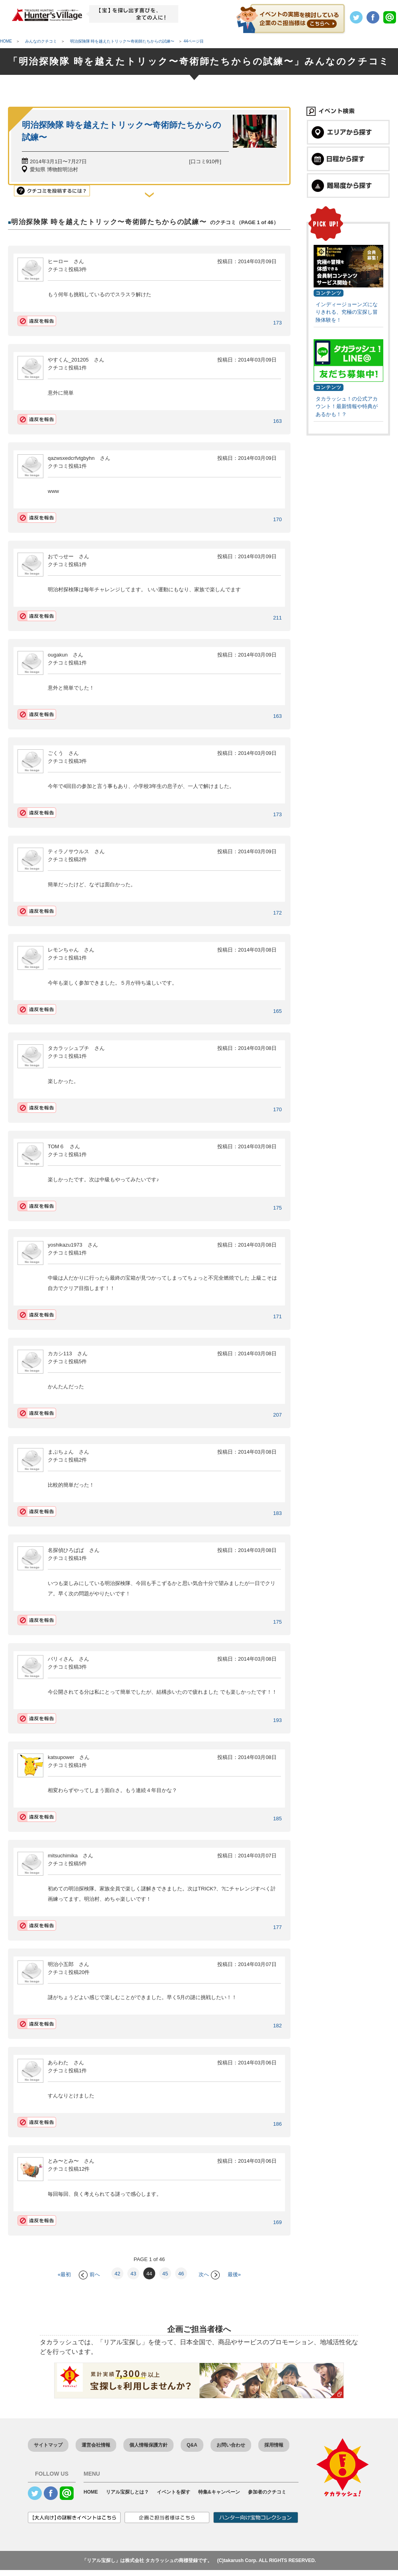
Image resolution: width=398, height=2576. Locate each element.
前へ (89, 2274)
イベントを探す (173, 2492)
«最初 (64, 2274)
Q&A (192, 2445)
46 (181, 2274)
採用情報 (273, 2445)
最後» (234, 2274)
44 (149, 2274)
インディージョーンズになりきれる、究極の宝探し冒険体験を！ (347, 312)
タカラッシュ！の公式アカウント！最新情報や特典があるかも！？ (347, 406)
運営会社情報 (96, 2445)
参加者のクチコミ (267, 2492)
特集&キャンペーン (219, 2492)
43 (133, 2274)
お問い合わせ (231, 2445)
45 (165, 2274)
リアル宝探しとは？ (127, 2492)
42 (117, 2274)
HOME (91, 2492)
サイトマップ (48, 2445)
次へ (209, 2274)
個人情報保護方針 (148, 2445)
